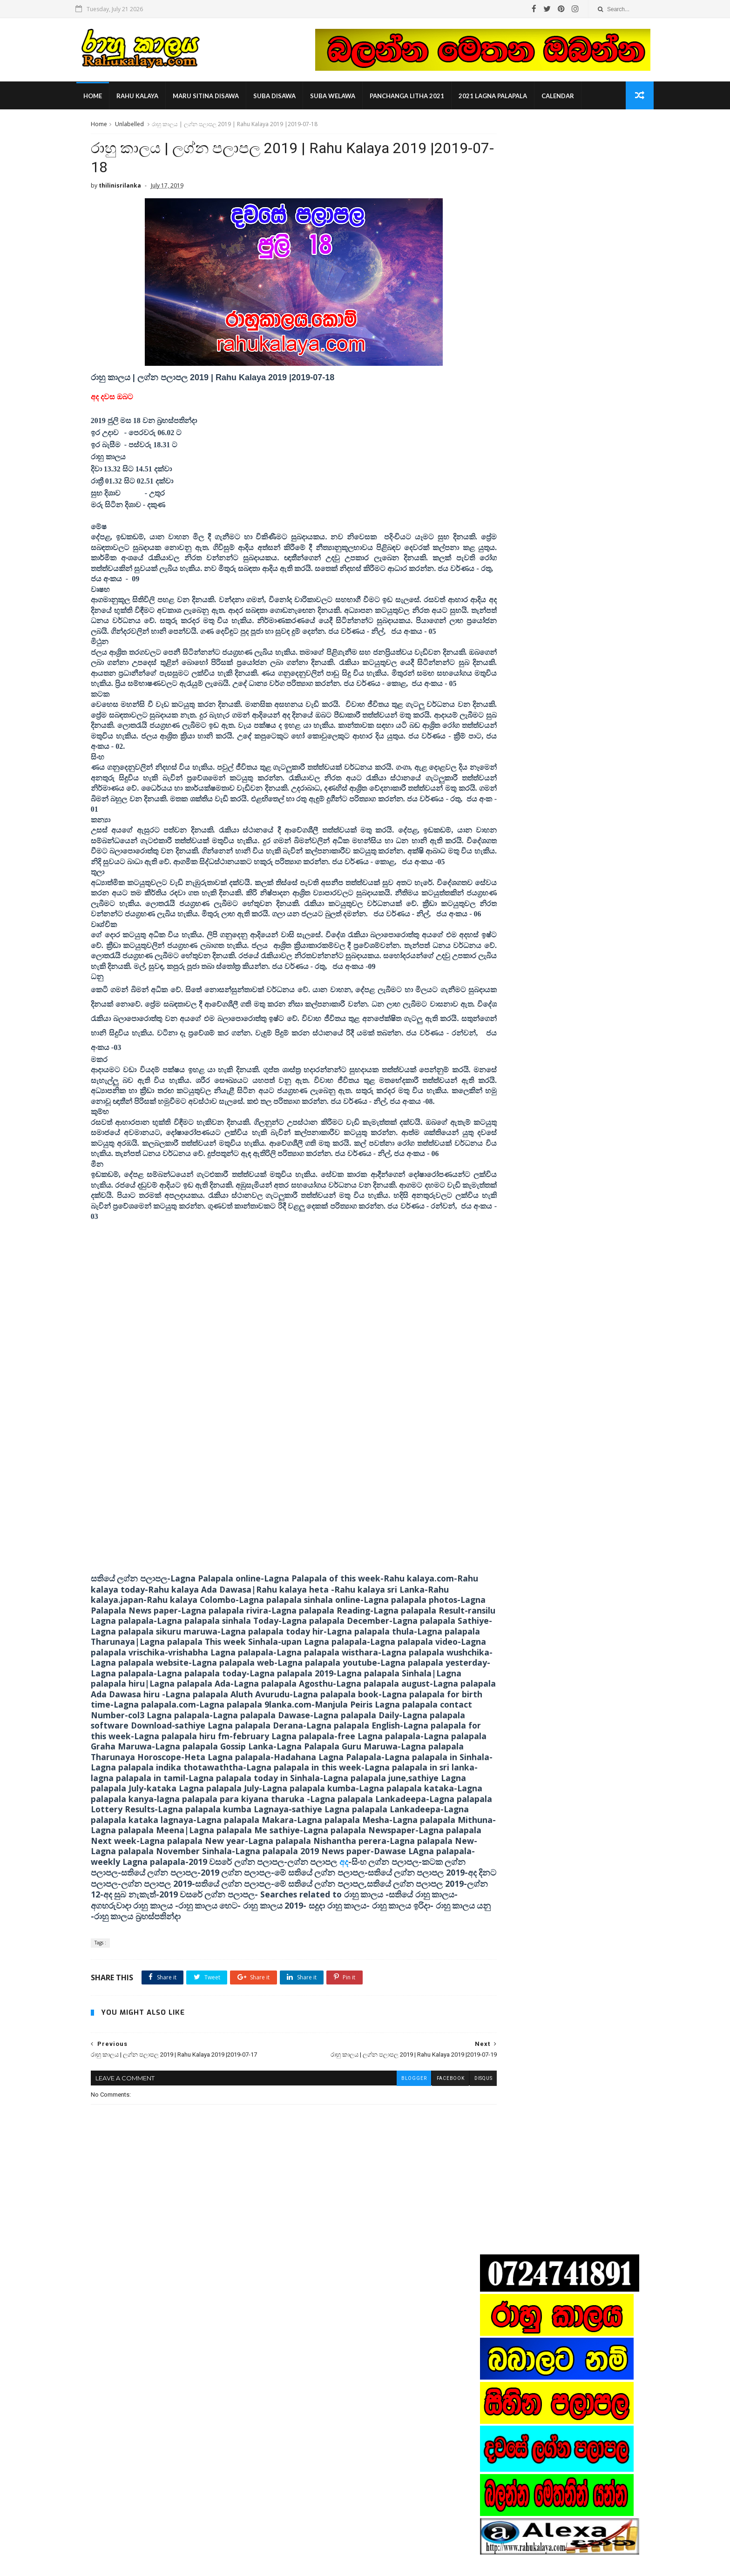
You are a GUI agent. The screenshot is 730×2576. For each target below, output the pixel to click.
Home (109, 97)
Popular (558, 917)
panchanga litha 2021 (423, 97)
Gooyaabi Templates (236, 2564)
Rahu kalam (503, 1002)
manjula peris (505, 1044)
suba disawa (291, 97)
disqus (442, 2200)
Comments (611, 917)
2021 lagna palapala (509, 97)
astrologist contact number (523, 1016)
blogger (372, 2200)
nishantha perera (511, 1058)
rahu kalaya (154, 97)
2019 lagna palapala (514, 988)
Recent (505, 917)
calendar (574, 97)
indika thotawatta (510, 1030)
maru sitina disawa (222, 97)
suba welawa (349, 97)
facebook (408, 2200)
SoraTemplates (143, 2564)
